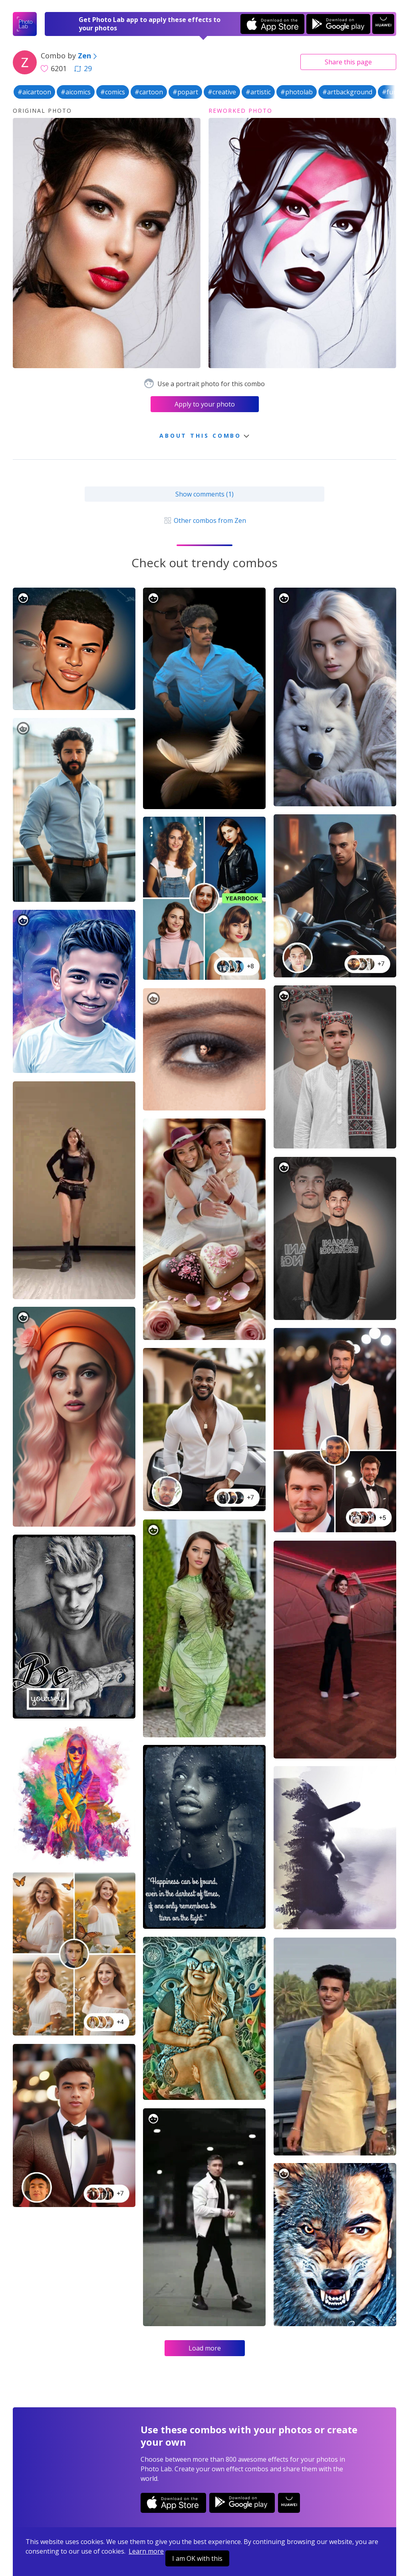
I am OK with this (197, 2558)
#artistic (258, 92)
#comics (112, 92)
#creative (222, 92)
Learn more (146, 2551)
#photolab (296, 92)
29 (83, 68)
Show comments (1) (204, 494)
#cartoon (149, 92)
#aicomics (76, 92)
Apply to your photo (205, 404)
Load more (205, 2348)
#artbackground (347, 92)
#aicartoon (34, 92)
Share (348, 62)
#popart (185, 92)
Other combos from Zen (204, 520)
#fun (389, 92)
